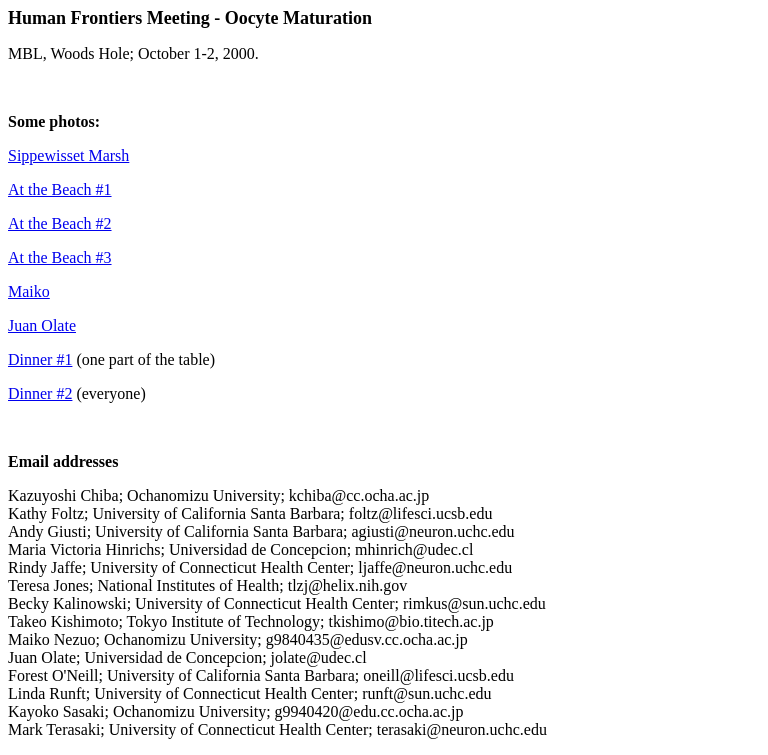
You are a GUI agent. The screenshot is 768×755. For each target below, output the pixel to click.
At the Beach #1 (60, 189)
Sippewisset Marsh (68, 155)
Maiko (29, 291)
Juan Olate (42, 325)
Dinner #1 (40, 359)
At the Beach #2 (60, 223)
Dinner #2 (40, 393)
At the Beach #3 (60, 257)
